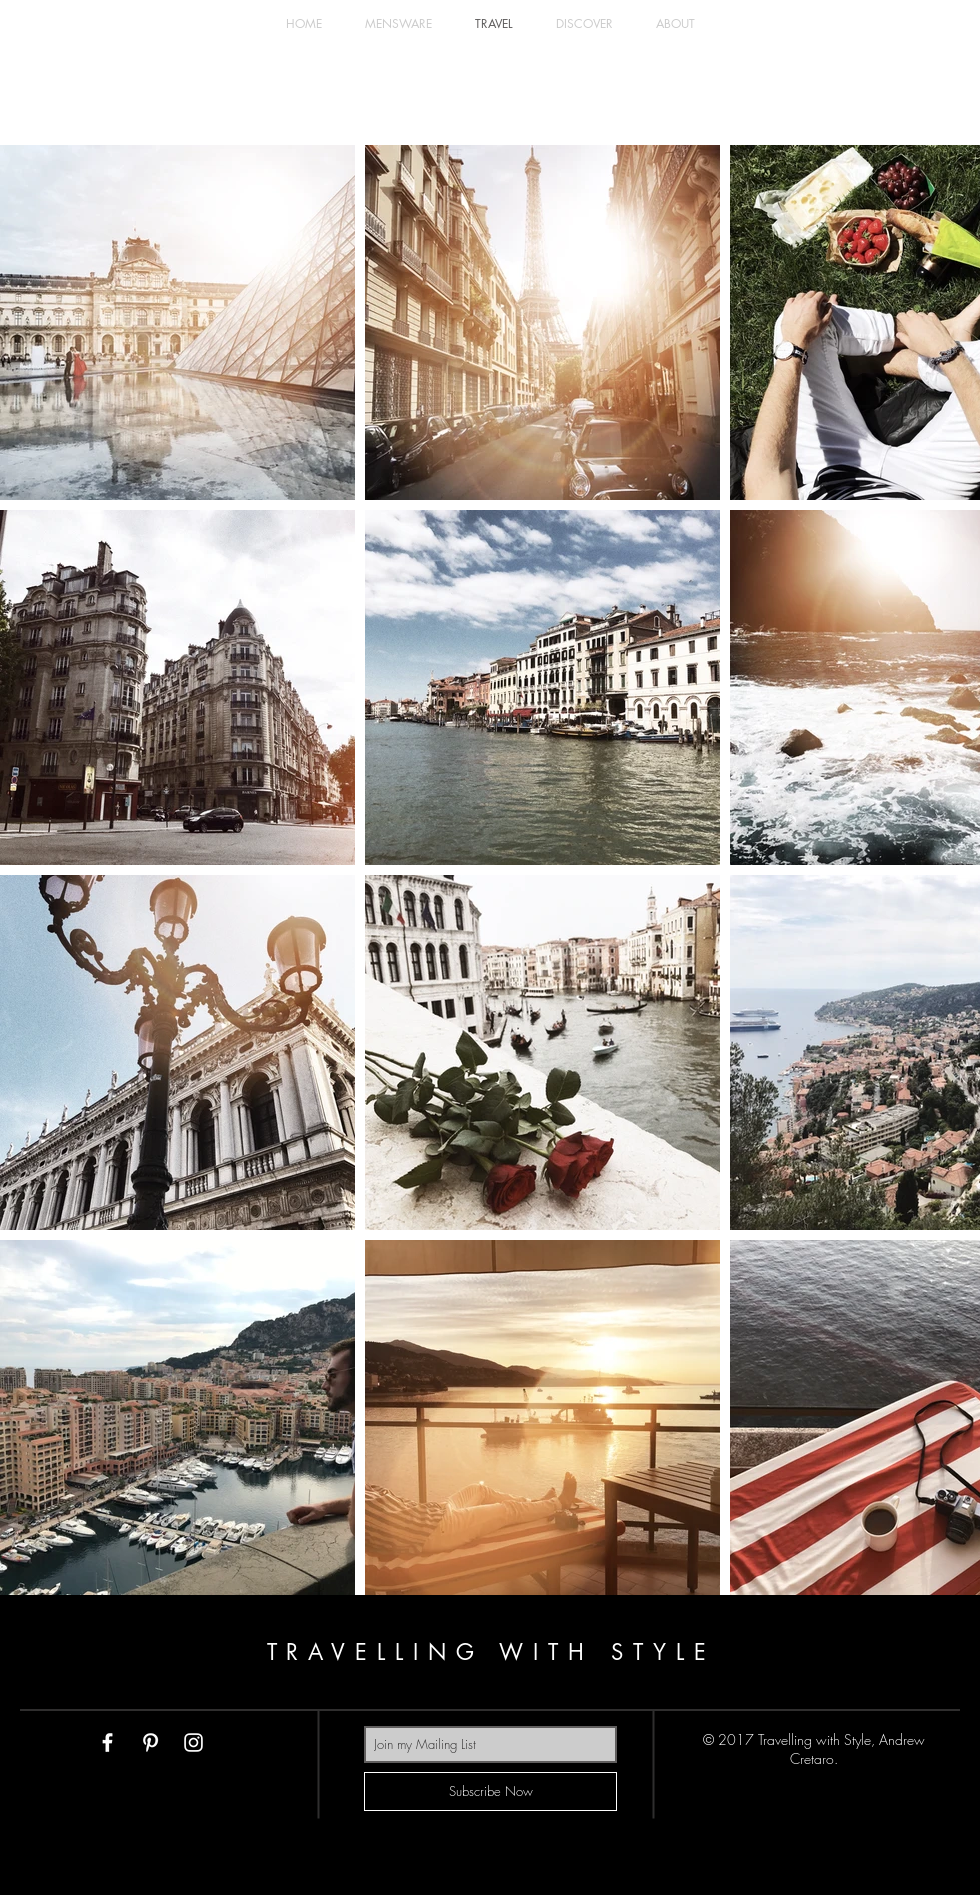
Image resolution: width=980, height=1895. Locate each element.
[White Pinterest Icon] (150, 1742)
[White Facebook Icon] (107, 1742)
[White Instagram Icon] (193, 1742)
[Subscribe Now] (490, 1791)
